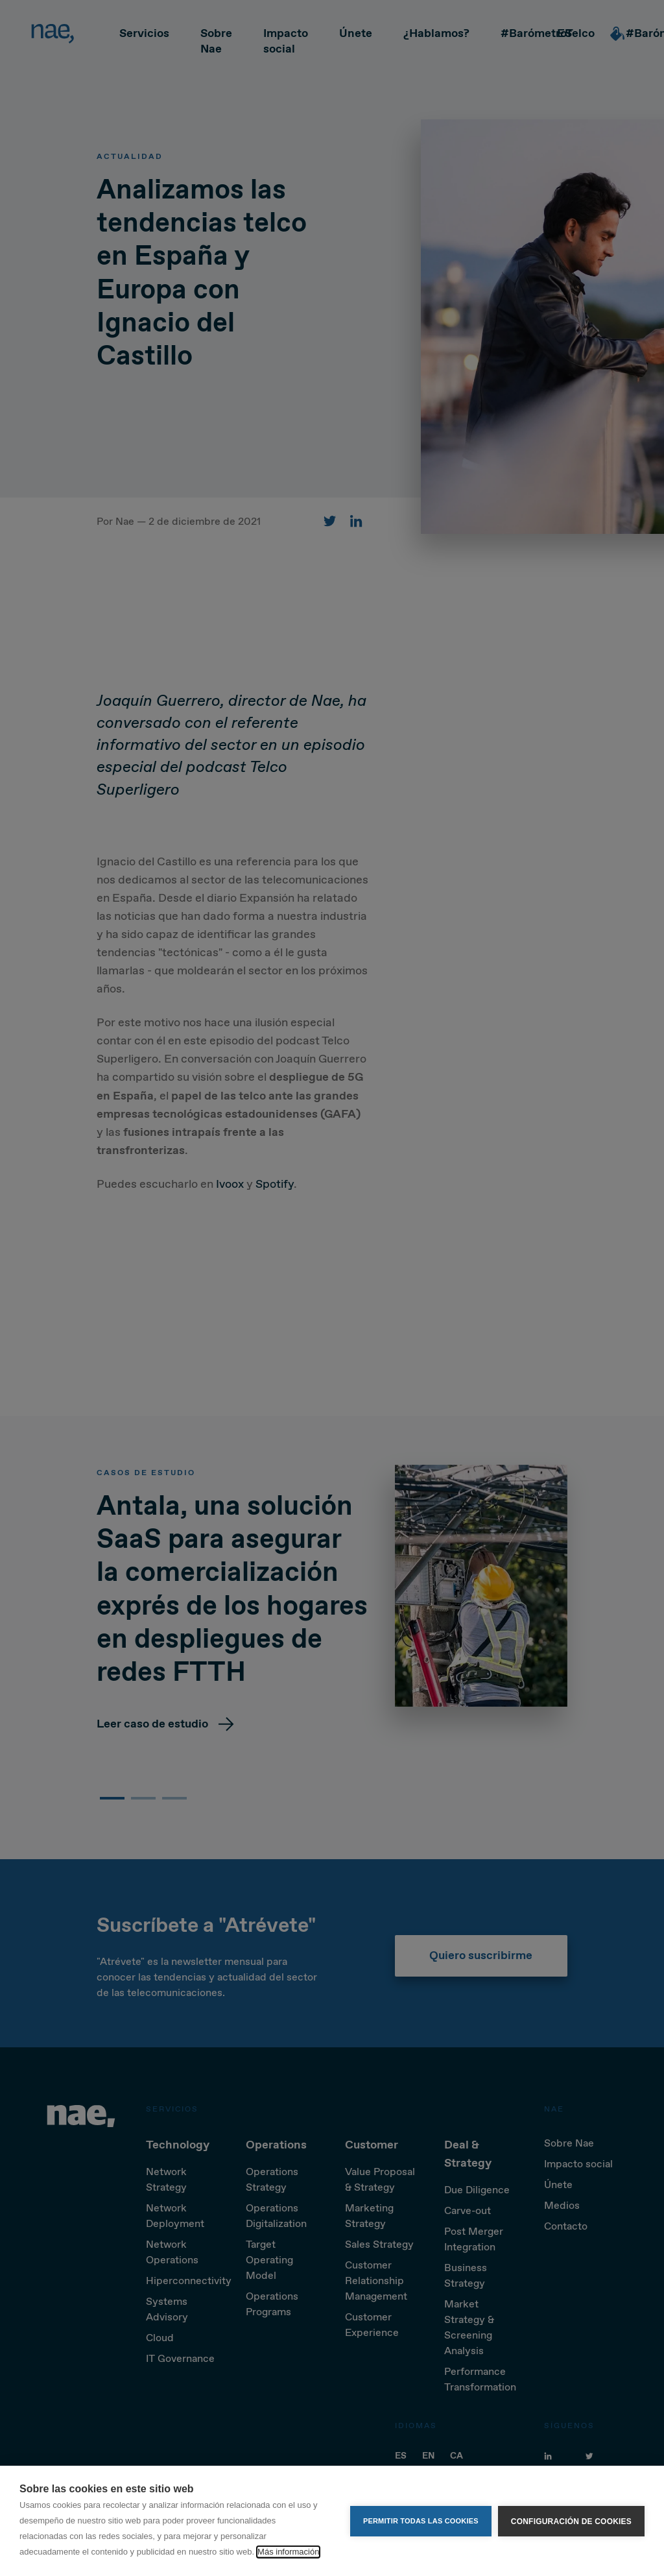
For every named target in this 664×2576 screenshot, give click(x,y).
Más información (288, 2552)
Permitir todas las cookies (421, 2521)
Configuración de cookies (571, 2520)
